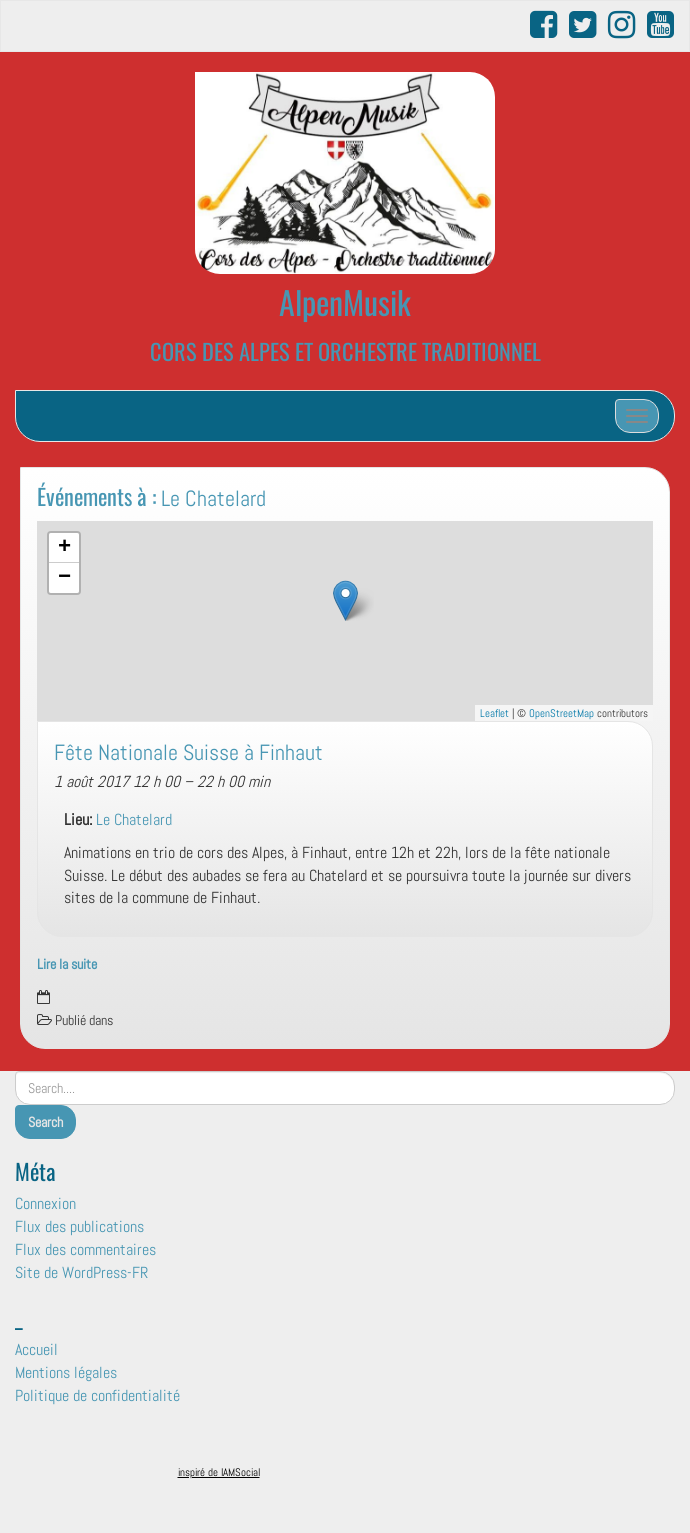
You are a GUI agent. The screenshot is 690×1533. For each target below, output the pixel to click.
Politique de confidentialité (97, 1395)
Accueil (36, 1349)
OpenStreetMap (561, 713)
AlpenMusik (345, 301)
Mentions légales (66, 1372)
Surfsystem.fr (388, 1476)
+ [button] (64, 548)
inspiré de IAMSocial (219, 1472)
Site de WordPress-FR (81, 1272)
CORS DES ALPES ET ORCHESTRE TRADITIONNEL (345, 350)
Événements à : (151, 495)
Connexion (45, 1203)
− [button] (64, 578)
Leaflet (494, 713)
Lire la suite (67, 964)
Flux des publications (79, 1226)
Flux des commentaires (85, 1249)
